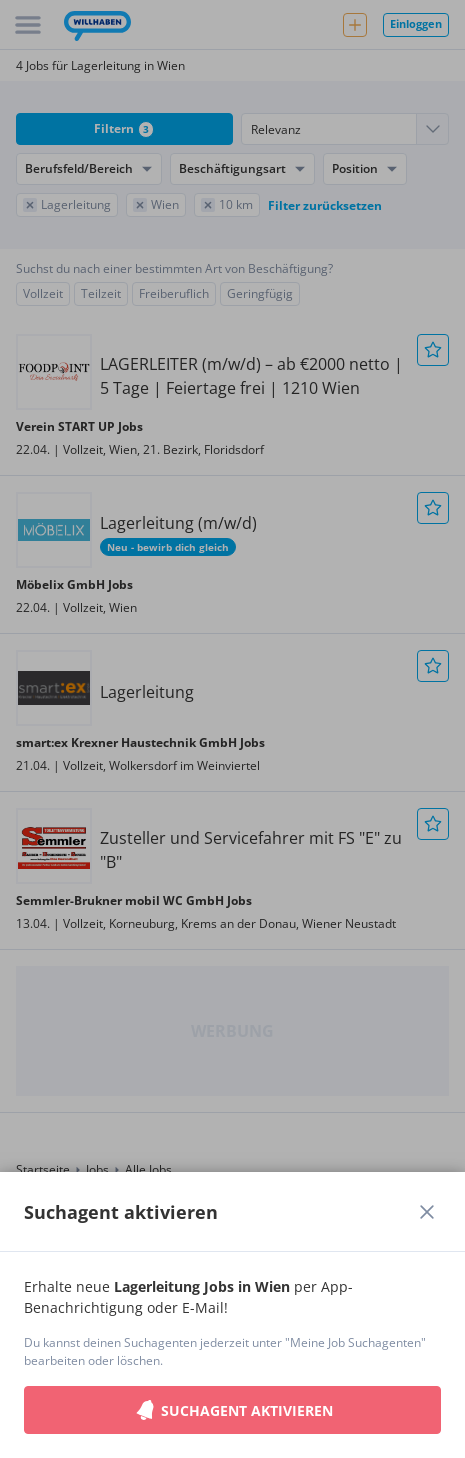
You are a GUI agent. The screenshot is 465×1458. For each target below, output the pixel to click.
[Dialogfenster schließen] (427, 1212)
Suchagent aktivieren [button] (233, 1410)
